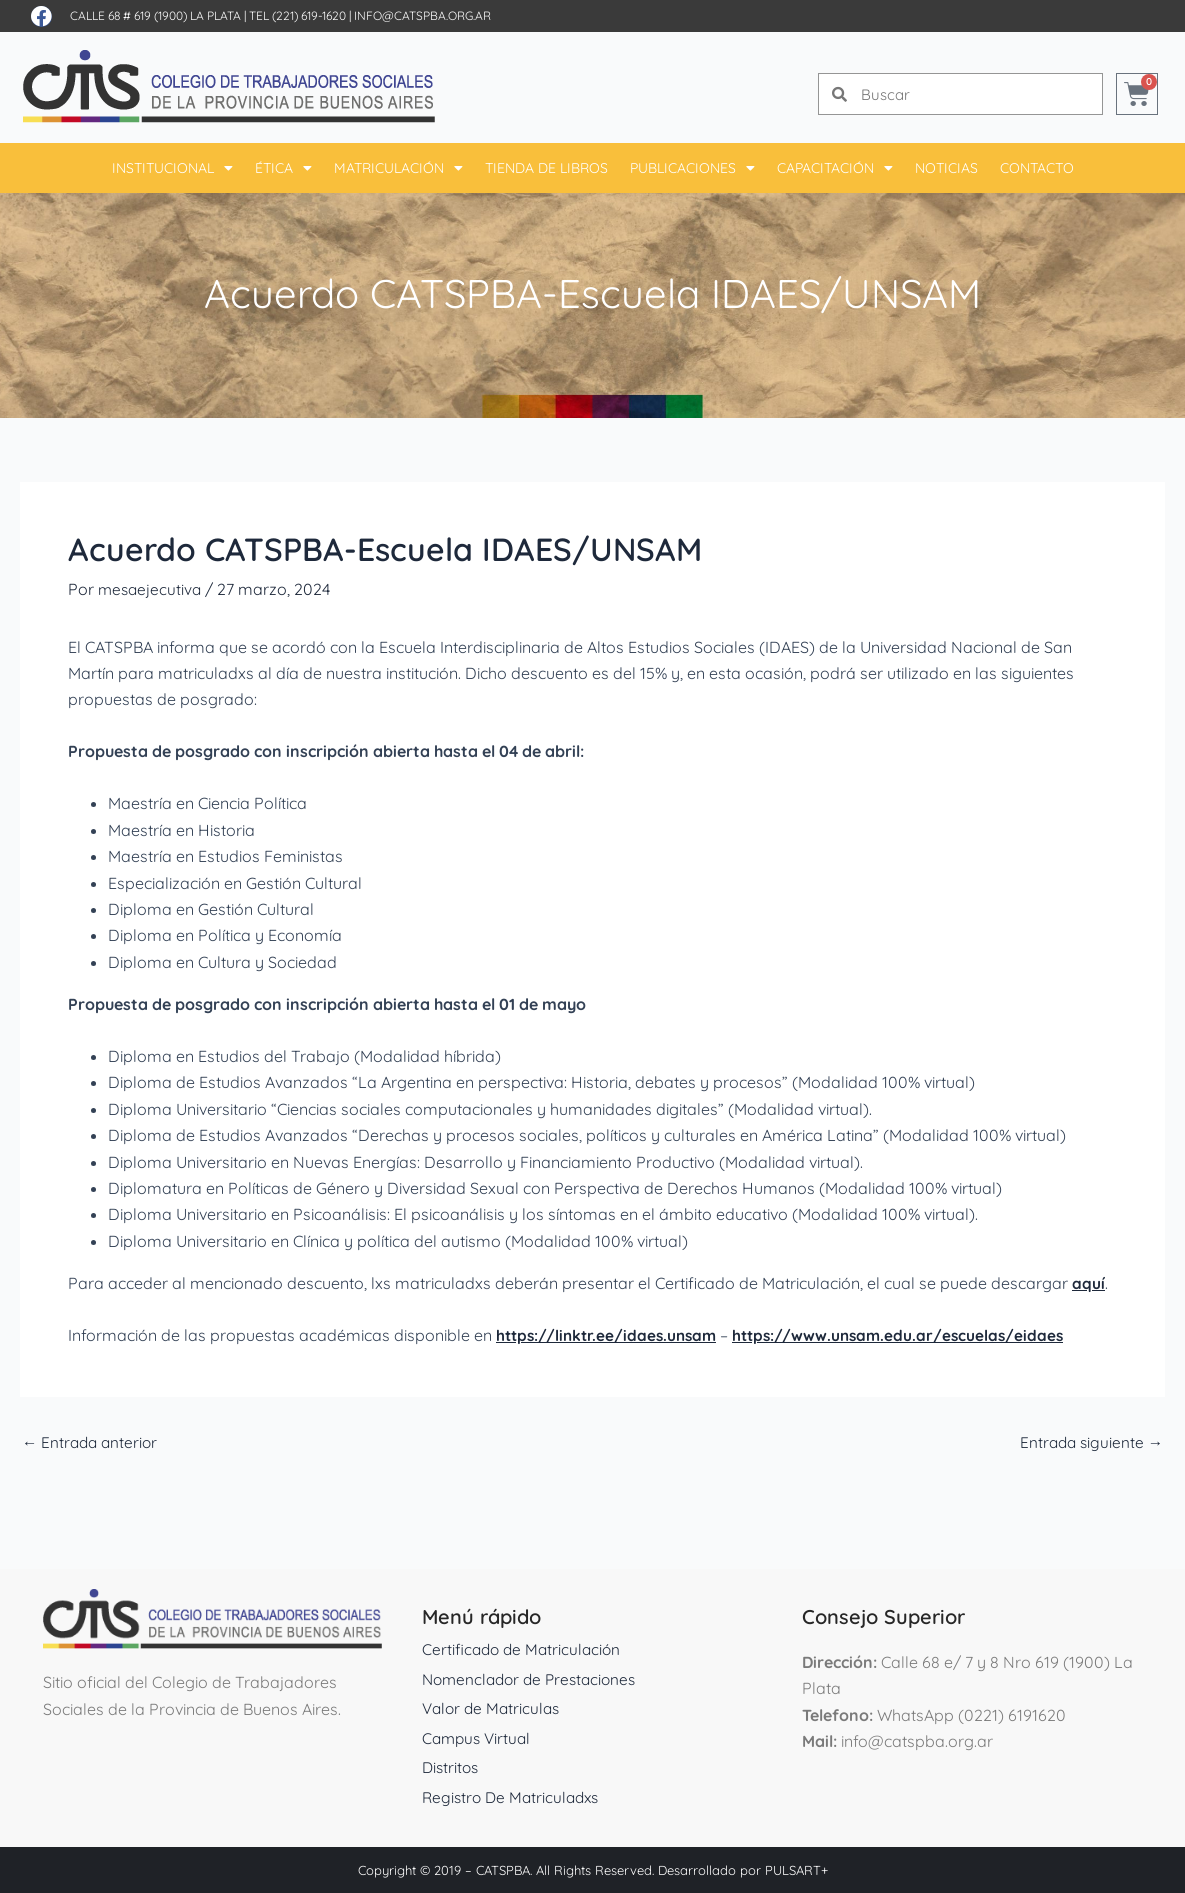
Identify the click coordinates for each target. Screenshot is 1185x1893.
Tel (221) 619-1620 (297, 15)
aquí (1088, 1283)
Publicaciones (692, 168)
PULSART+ (796, 1870)
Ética (283, 168)
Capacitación (835, 168)
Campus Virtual (479, 1738)
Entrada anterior (92, 1442)
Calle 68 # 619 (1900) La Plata (155, 15)
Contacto (1037, 168)
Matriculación (398, 168)
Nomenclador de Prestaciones (534, 1679)
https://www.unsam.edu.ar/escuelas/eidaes (911, 1335)
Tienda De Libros (546, 168)
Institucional (172, 168)
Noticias (946, 168)
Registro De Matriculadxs (514, 1797)
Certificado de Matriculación (524, 1649)
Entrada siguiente (1089, 1442)
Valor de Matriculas (494, 1708)
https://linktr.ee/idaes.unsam (610, 1335)
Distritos (452, 1767)
